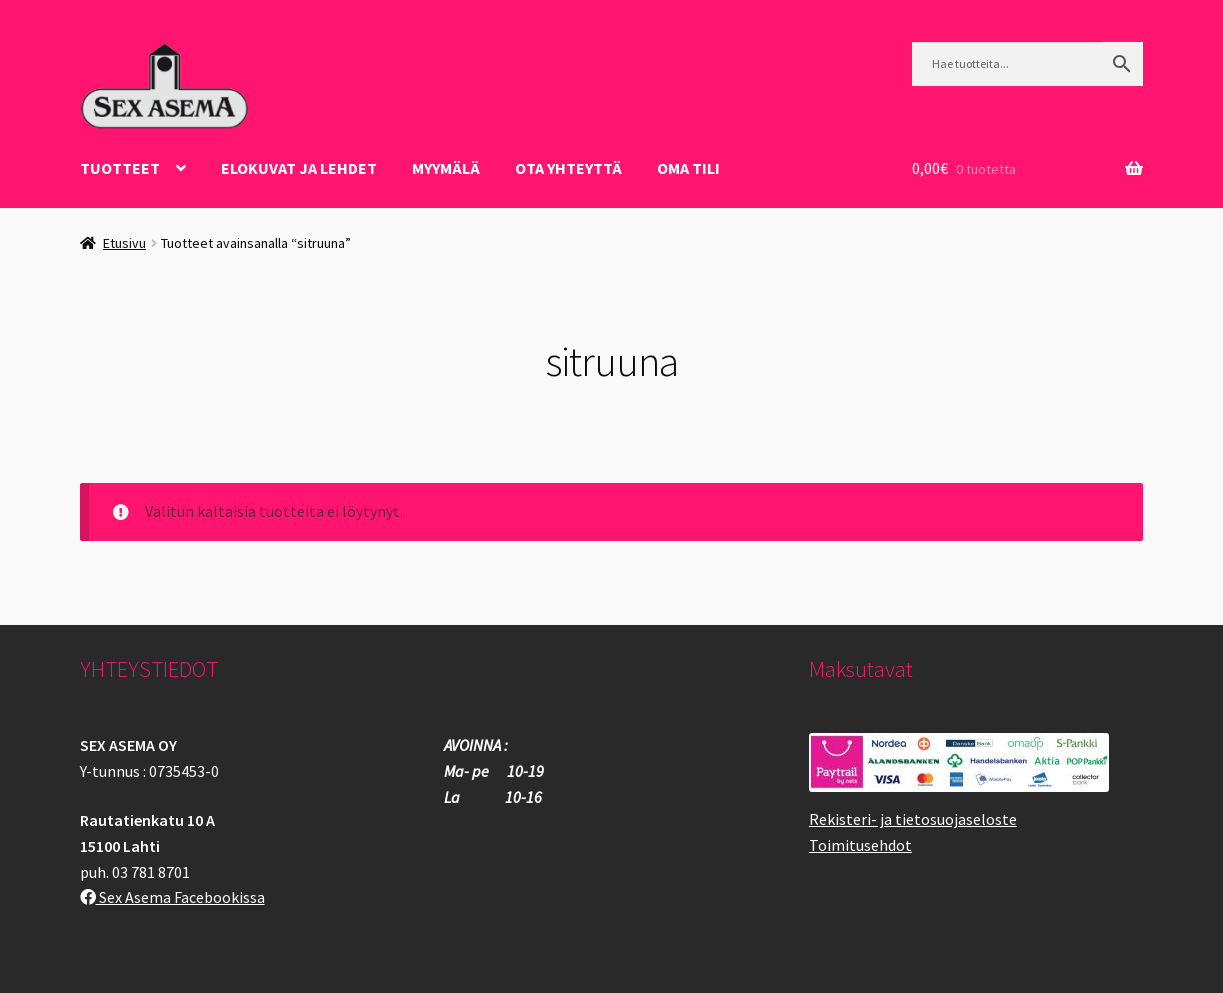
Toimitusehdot (860, 845)
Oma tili (688, 168)
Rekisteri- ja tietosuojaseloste (913, 819)
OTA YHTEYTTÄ (568, 168)
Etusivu (124, 243)
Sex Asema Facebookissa (172, 897)
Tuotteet (120, 168)
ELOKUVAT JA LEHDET (299, 168)
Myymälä (446, 168)
